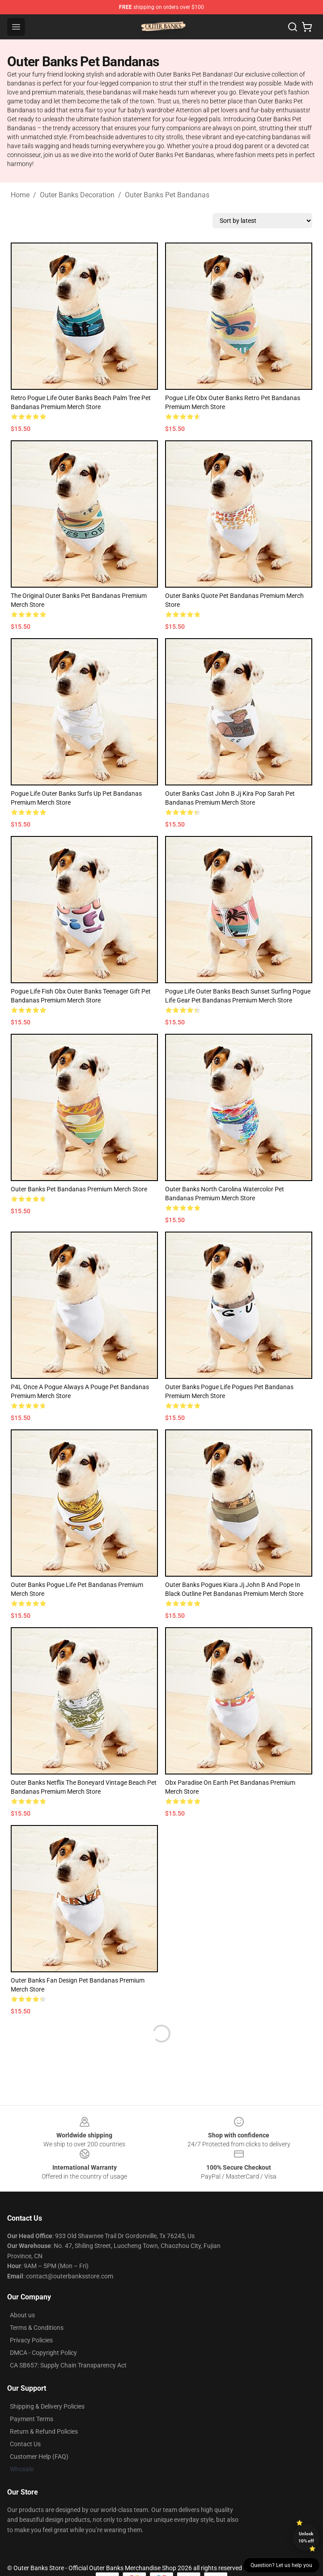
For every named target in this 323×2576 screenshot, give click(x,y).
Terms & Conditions (37, 2327)
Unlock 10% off (306, 2537)
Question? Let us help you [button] (281, 2565)
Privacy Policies (31, 2340)
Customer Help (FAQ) (39, 2456)
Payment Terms (31, 2418)
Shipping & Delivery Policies (47, 2406)
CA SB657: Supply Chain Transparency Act (68, 2365)
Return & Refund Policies (44, 2431)
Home (20, 195)
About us (22, 2315)
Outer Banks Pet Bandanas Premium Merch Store (79, 1189)
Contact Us (25, 2444)
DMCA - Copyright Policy (43, 2352)
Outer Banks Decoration (77, 195)
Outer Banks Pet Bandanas (167, 195)
